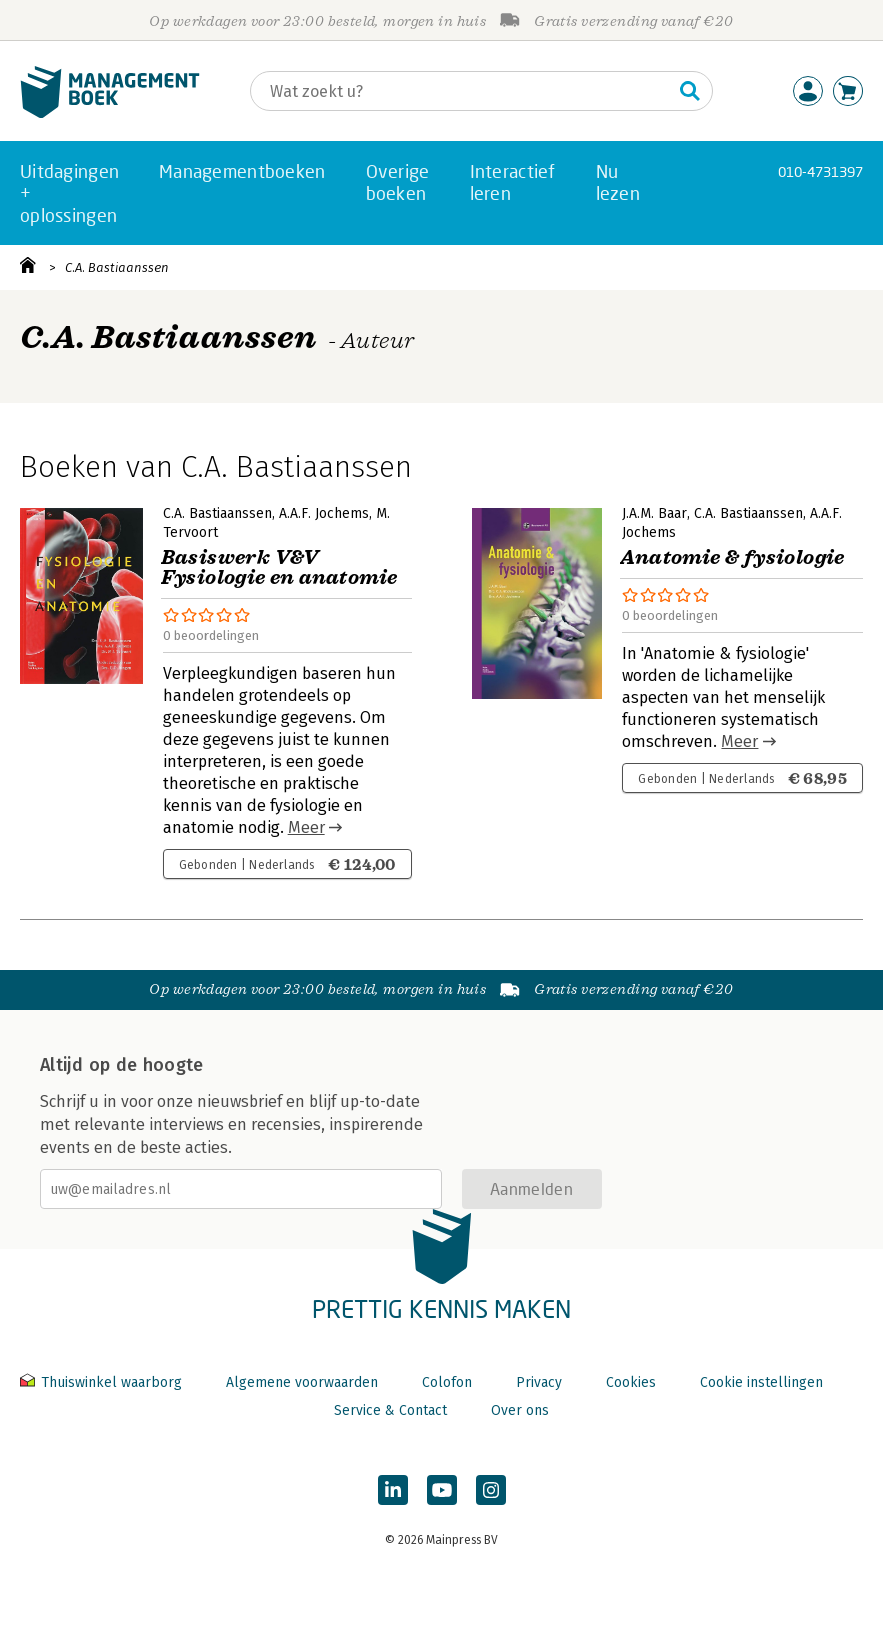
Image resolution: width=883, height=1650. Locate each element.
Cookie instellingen (761, 1382)
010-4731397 (820, 171)
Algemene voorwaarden (302, 1382)
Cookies (631, 1382)
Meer (306, 827)
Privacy (539, 1382)
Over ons (520, 1410)
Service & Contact (390, 1410)
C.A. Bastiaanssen (117, 267)
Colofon (447, 1382)
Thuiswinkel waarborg (103, 1382)
